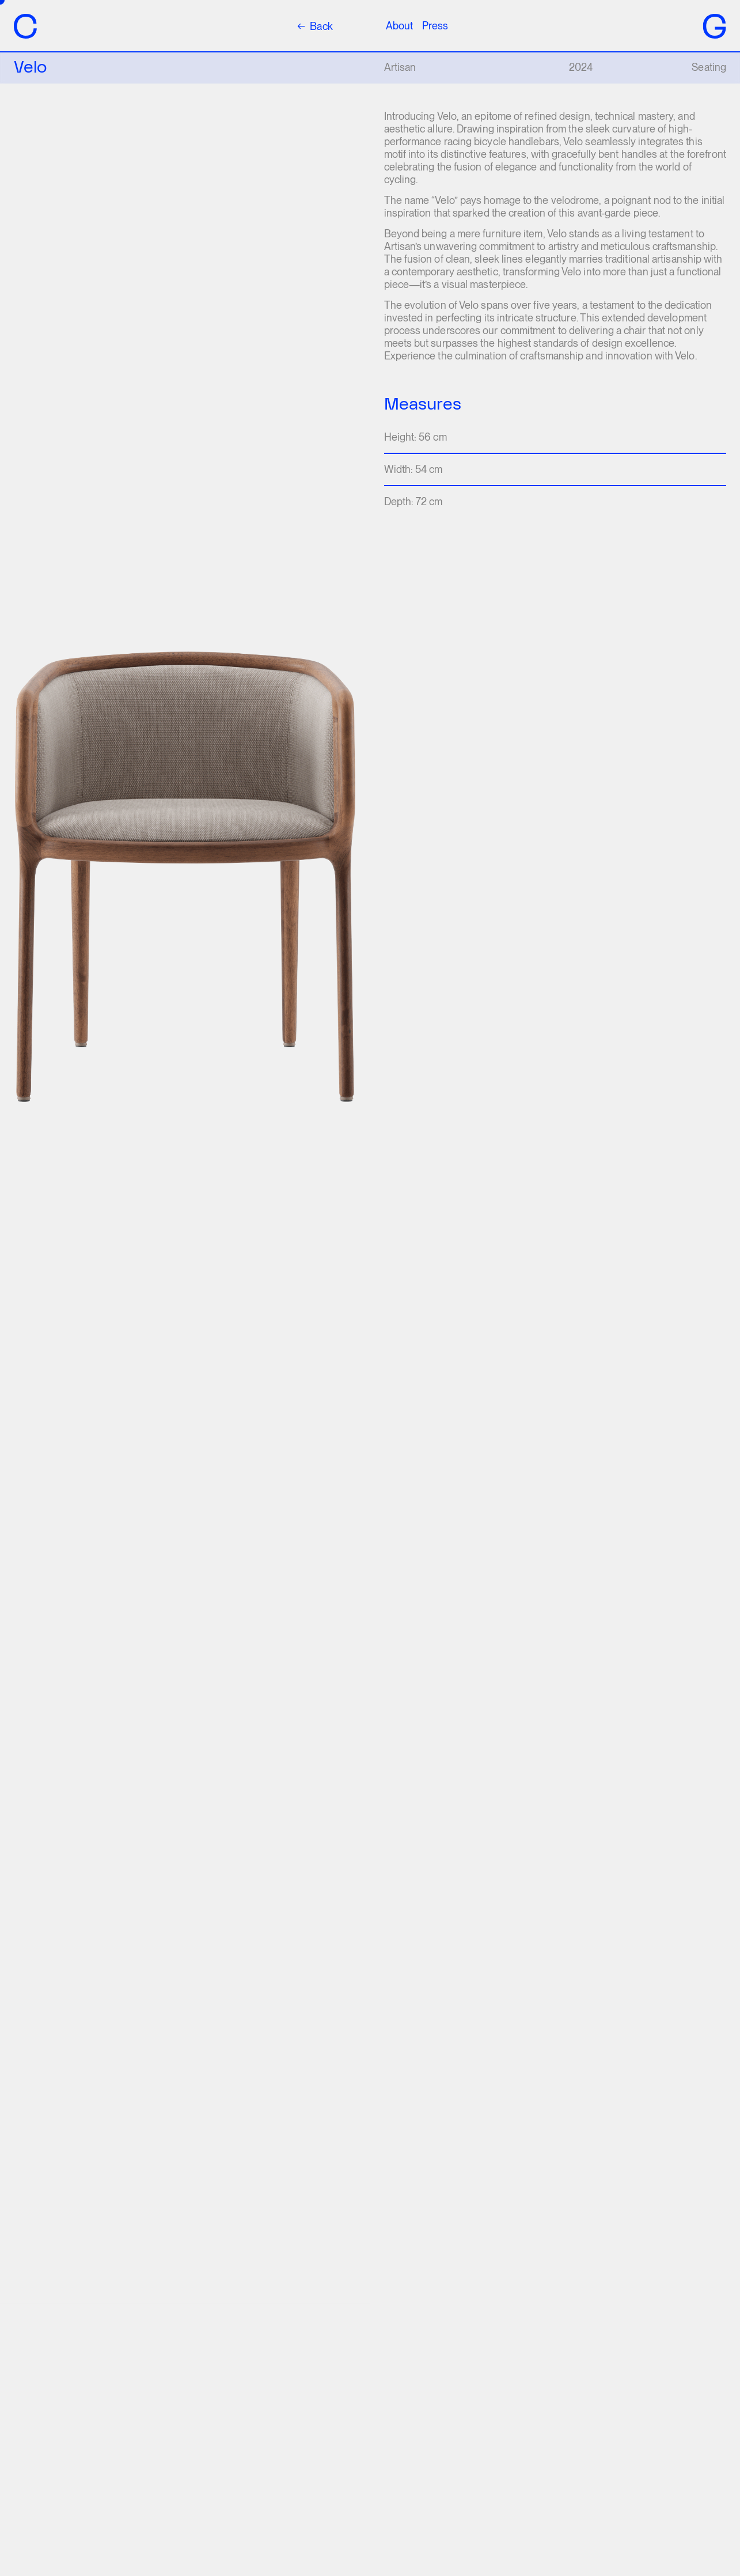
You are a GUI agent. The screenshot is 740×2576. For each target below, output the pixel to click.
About (399, 26)
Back (314, 26)
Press (435, 26)
